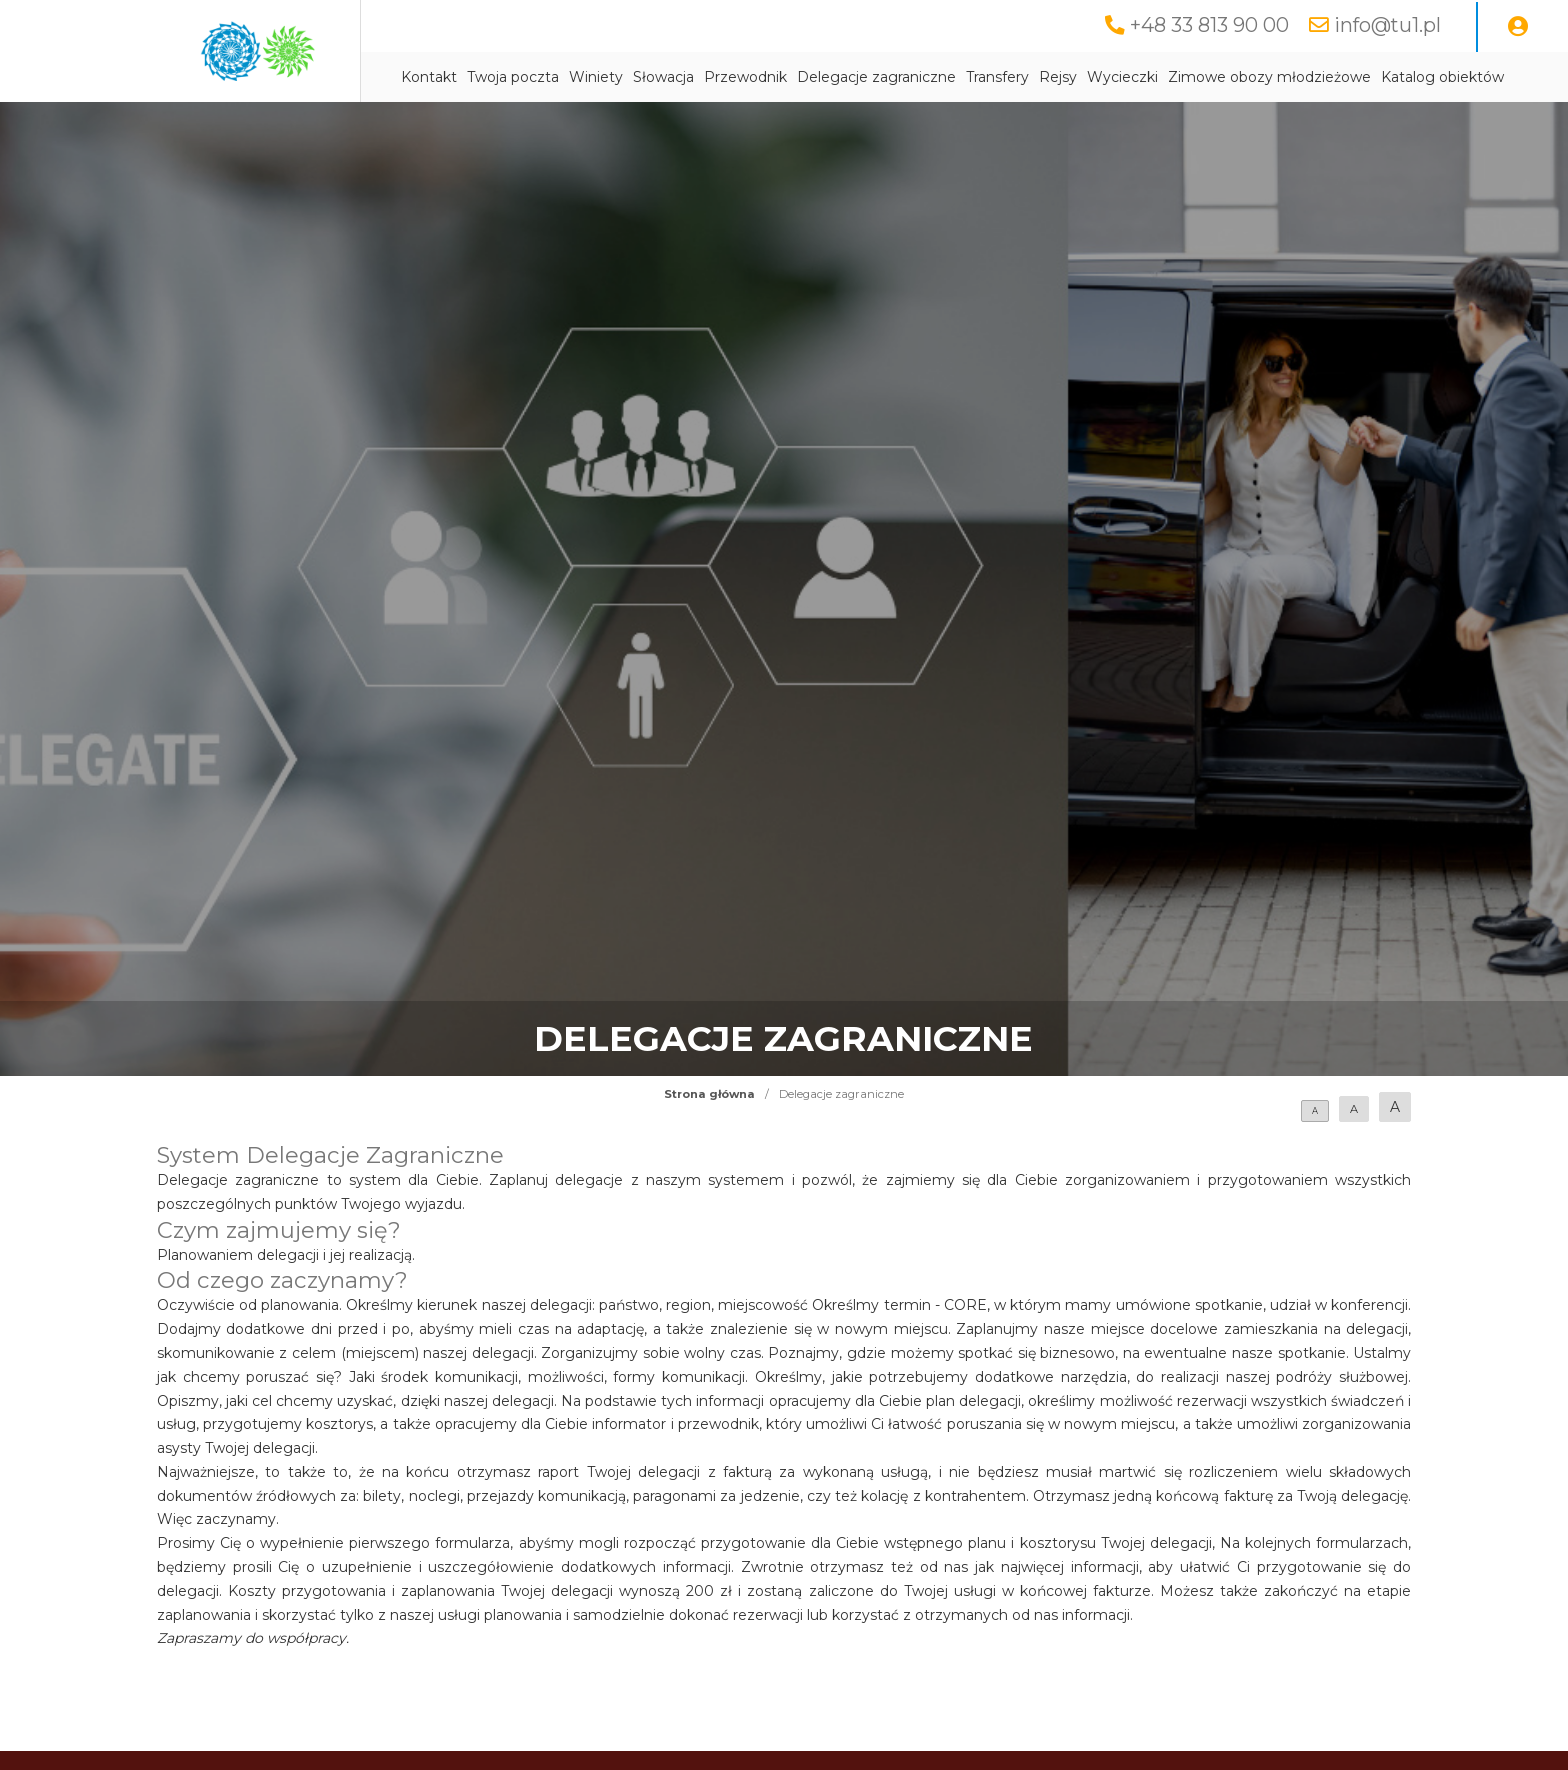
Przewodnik (745, 77)
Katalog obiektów (1442, 77)
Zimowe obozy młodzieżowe (1269, 77)
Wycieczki (1122, 77)
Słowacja (663, 77)
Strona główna (709, 1094)
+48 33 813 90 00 (1209, 25)
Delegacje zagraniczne (876, 77)
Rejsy (1058, 77)
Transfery (997, 77)
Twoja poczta (513, 77)
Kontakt (429, 77)
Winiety (596, 77)
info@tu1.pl (1387, 25)
